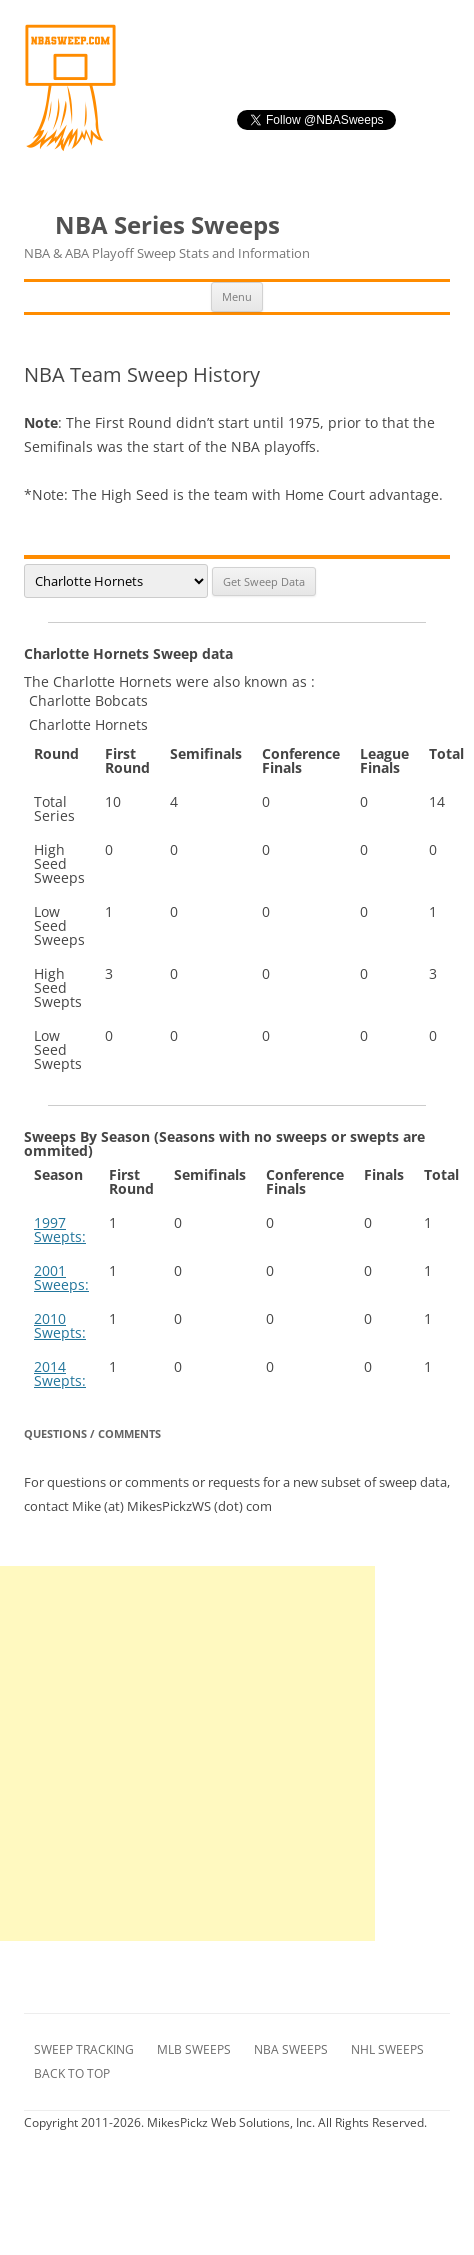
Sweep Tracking (84, 2049)
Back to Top (72, 2073)
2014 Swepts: (60, 1373)
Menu (237, 296)
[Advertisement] (187, 1753)
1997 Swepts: (60, 1229)
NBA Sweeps (291, 2049)
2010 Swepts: (60, 1325)
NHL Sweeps (387, 2049)
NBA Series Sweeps (167, 237)
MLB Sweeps (194, 2049)
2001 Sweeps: (61, 1277)
